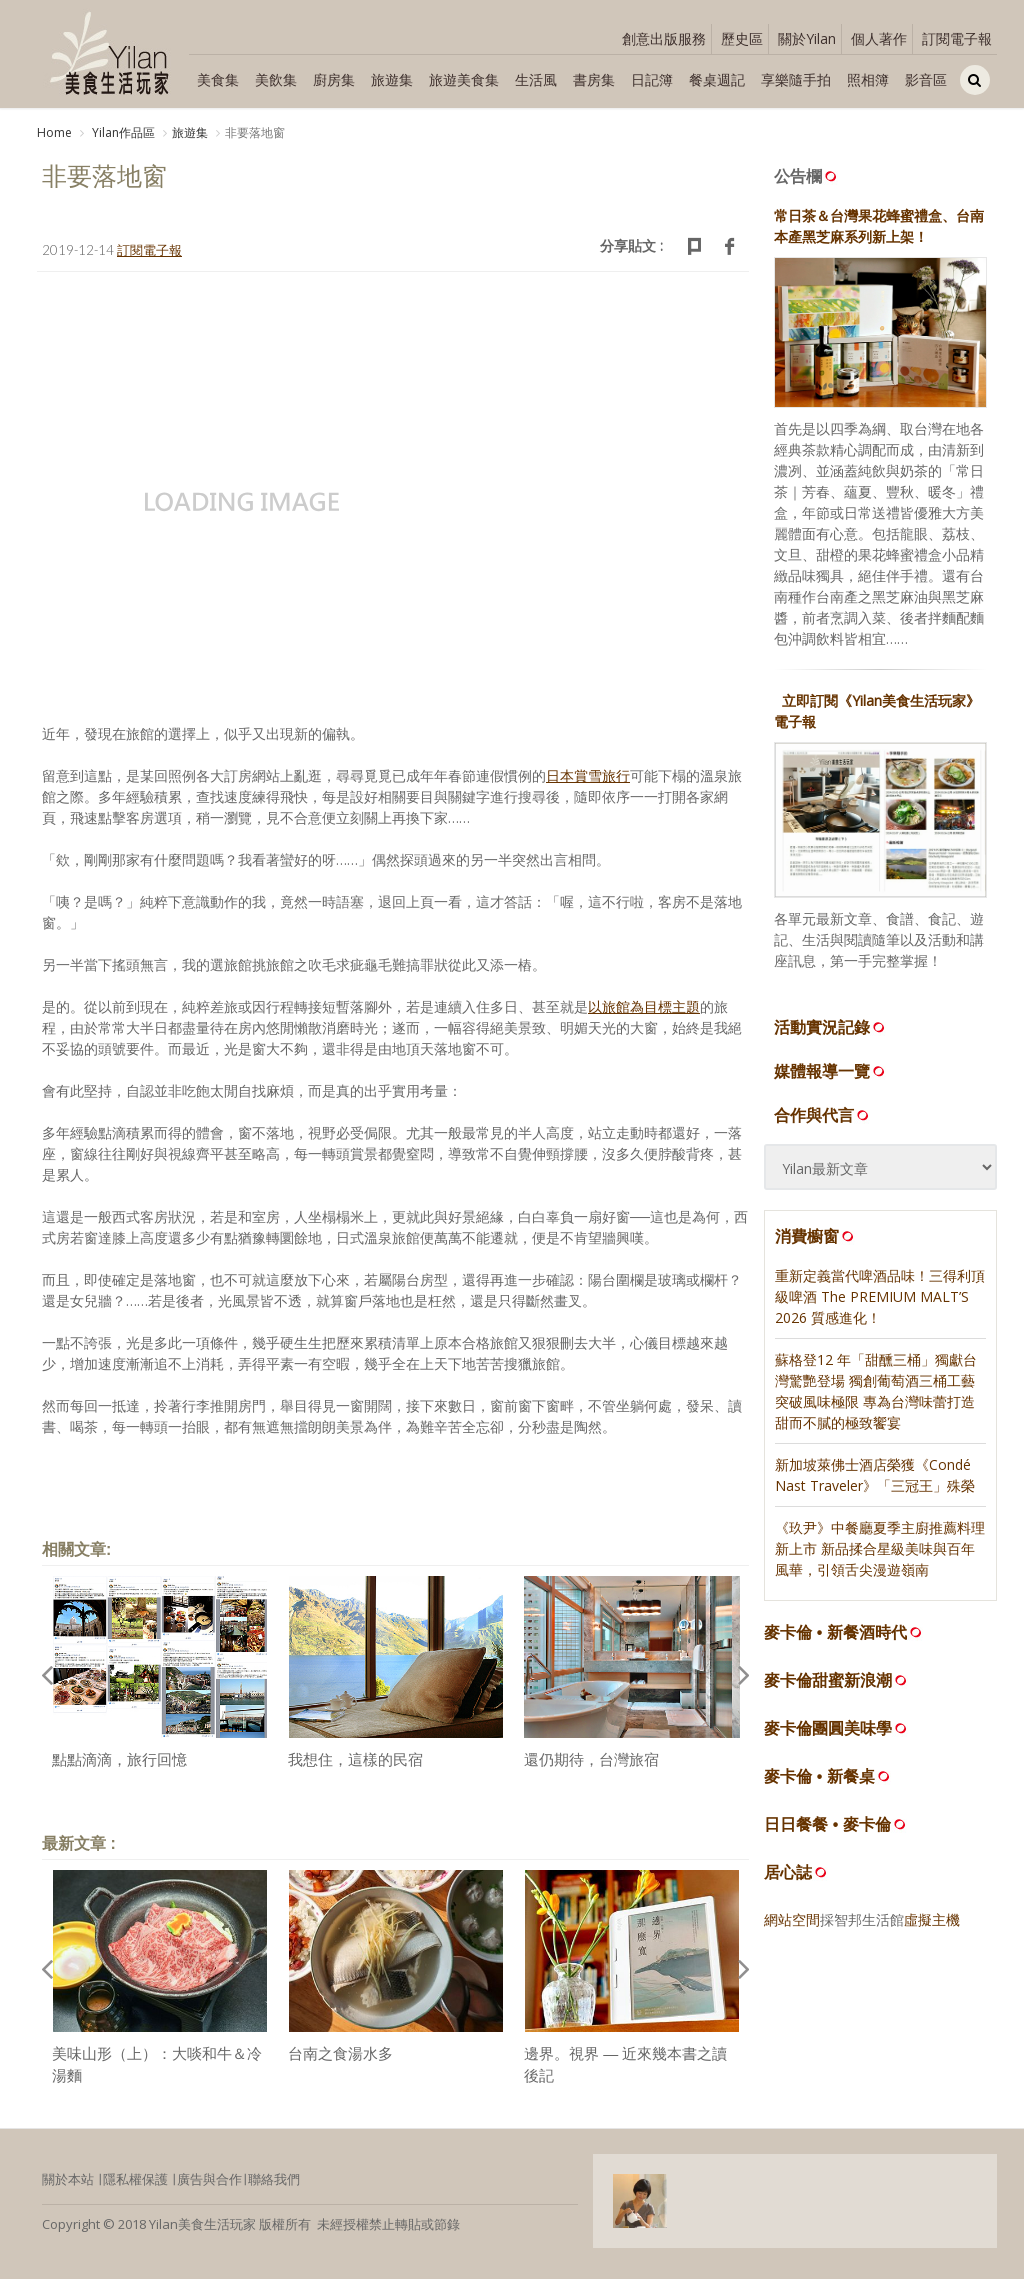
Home (54, 132)
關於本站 (68, 2185)
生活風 (536, 79)
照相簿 (868, 79)
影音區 (926, 79)
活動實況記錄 (831, 1033)
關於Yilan (807, 38)
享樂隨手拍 (796, 79)
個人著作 (879, 38)
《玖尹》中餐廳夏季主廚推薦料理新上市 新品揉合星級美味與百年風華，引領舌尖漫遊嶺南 (880, 1554)
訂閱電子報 (957, 38)
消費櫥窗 (816, 1242)
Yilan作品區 (122, 132)
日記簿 (652, 79)
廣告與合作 (209, 2185)
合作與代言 (823, 1121)
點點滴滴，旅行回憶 (119, 1765)
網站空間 (792, 1925)
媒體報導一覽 (831, 1077)
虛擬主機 (932, 1925)
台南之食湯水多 (340, 2059)
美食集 (218, 79)
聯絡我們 (274, 2185)
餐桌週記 (717, 79)
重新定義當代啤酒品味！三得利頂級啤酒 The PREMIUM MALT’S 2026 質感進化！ (880, 1302)
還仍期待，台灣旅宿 (591, 1765)
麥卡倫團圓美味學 (828, 1734)
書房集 (594, 79)
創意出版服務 (664, 38)
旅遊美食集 (464, 79)
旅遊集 (392, 79)
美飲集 (276, 79)
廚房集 (334, 79)
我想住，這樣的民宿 (355, 1765)
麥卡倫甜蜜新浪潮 (828, 1686)
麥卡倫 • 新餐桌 (819, 1782)
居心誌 (788, 1878)
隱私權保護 (135, 2185)
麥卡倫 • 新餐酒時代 (835, 1638)
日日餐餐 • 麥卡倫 (827, 1830)
